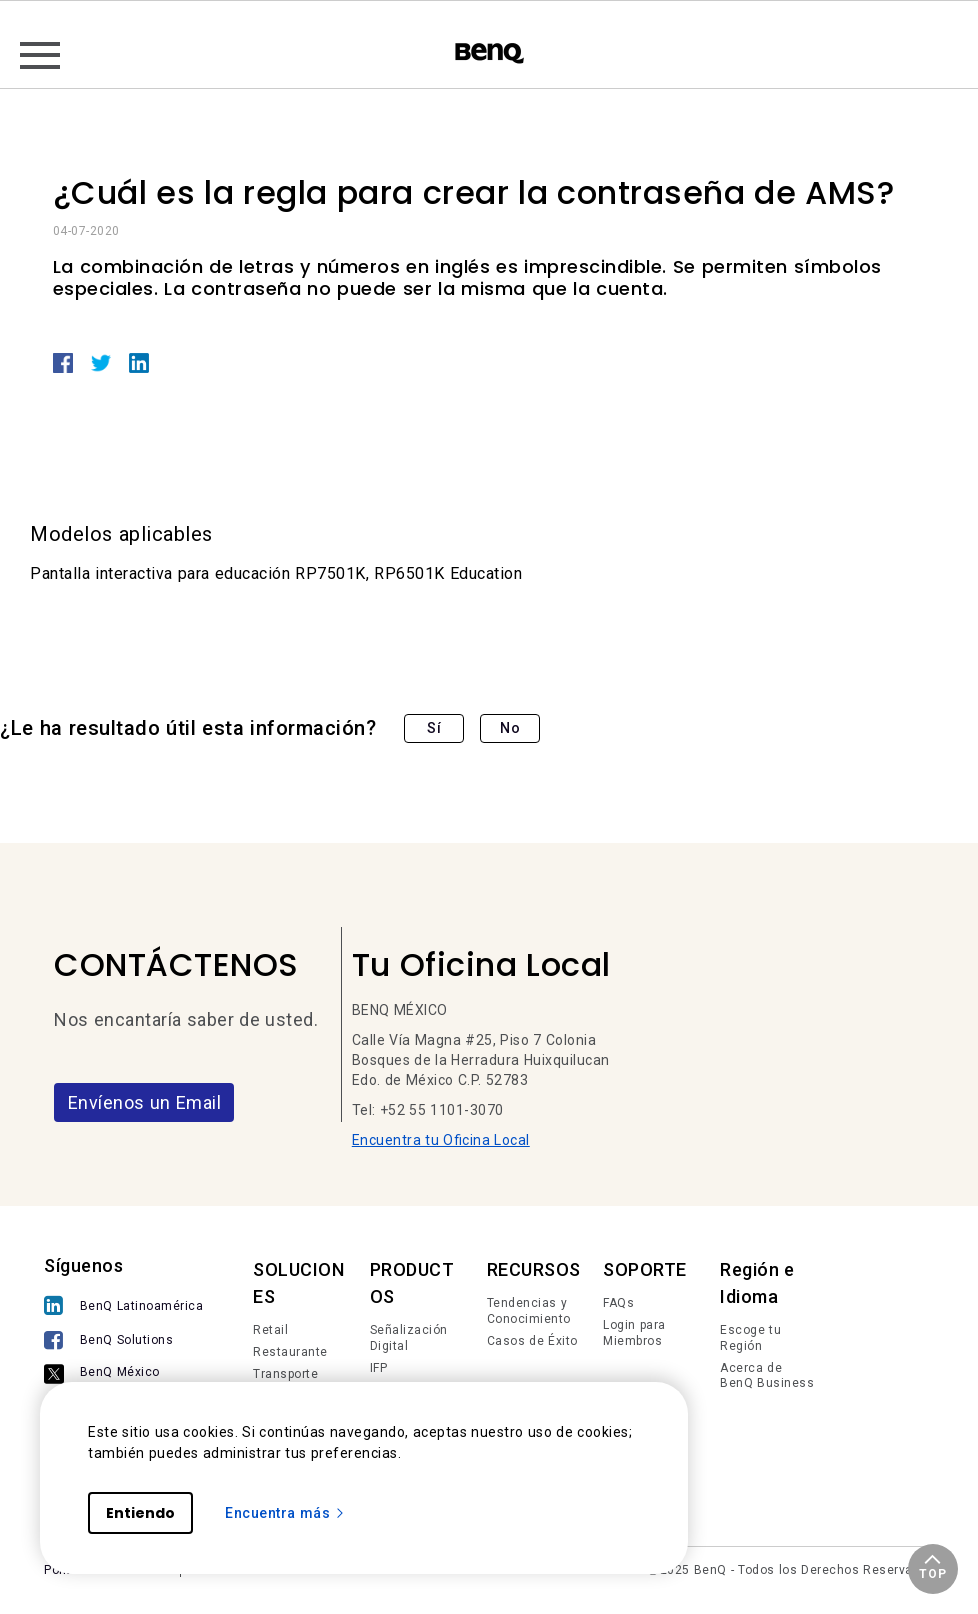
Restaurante (290, 1352)
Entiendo (140, 1513)
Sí (434, 728)
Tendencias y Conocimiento (529, 1311)
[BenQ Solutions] (123, 1342)
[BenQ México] (123, 1375)
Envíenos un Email (145, 1102)
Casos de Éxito (532, 1341)
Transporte (285, 1374)
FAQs (618, 1303)
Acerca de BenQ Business (767, 1376)
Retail (270, 1330)
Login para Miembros (634, 1333)
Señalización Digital (409, 1338)
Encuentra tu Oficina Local (441, 1140)
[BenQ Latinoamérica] (123, 1307)
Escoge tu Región (750, 1338)
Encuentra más (285, 1513)
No (510, 728)
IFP (379, 1368)
